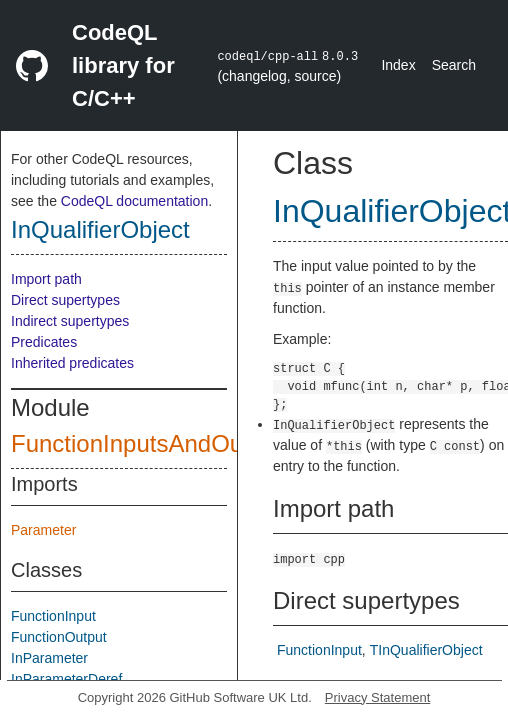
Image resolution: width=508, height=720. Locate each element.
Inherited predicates (72, 363)
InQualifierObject (100, 229)
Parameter (43, 530)
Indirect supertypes (70, 321)
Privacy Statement (378, 697)
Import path (46, 279)
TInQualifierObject (426, 650)
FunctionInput (53, 616)
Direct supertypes (65, 300)
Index (398, 65)
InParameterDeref (66, 679)
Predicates (44, 342)
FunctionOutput (59, 637)
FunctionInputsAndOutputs (153, 443)
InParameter (49, 658)
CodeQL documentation (134, 201)
